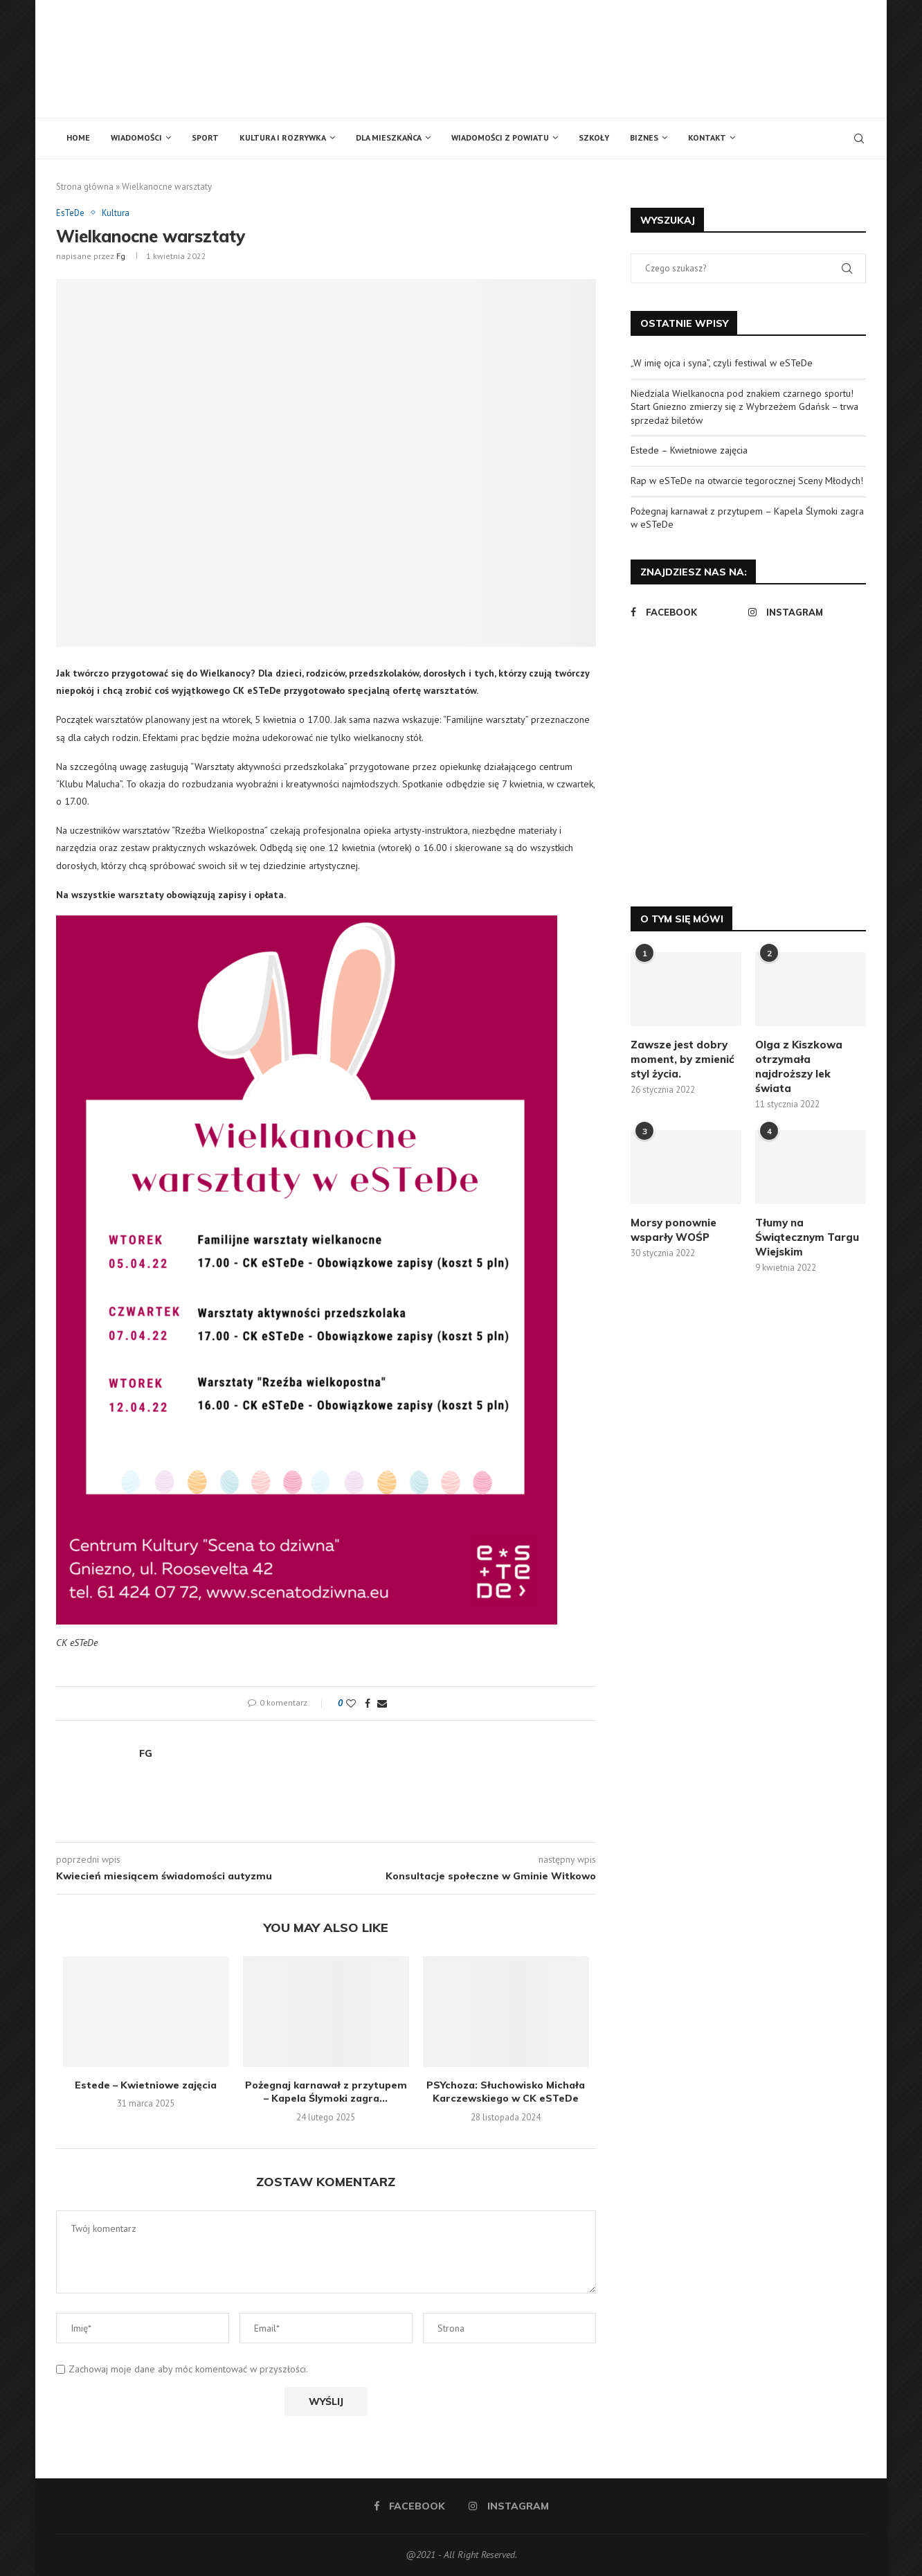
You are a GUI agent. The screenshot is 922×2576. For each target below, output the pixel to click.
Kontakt (707, 137)
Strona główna (85, 187)
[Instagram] (803, 612)
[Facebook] (686, 612)
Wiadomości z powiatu (500, 137)
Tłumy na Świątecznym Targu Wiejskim (807, 1237)
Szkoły (594, 137)
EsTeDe (71, 213)
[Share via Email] (382, 1704)
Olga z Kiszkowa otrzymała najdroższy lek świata (798, 1066)
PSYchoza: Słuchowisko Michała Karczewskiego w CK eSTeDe (505, 2092)
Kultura (117, 213)
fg (120, 256)
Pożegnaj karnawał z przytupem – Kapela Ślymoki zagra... (326, 2092)
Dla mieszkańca (389, 137)
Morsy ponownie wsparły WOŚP (673, 1230)
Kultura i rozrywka (282, 137)
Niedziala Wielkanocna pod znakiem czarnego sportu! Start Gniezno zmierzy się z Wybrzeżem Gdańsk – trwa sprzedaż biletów (744, 407)
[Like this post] (351, 1704)
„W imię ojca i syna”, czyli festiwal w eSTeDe (722, 363)
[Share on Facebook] (367, 1704)
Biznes (644, 137)
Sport (205, 137)
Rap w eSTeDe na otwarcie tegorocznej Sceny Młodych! (747, 480)
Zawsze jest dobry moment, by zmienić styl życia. (682, 1059)
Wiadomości (136, 137)
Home (78, 137)
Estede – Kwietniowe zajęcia (146, 2085)
